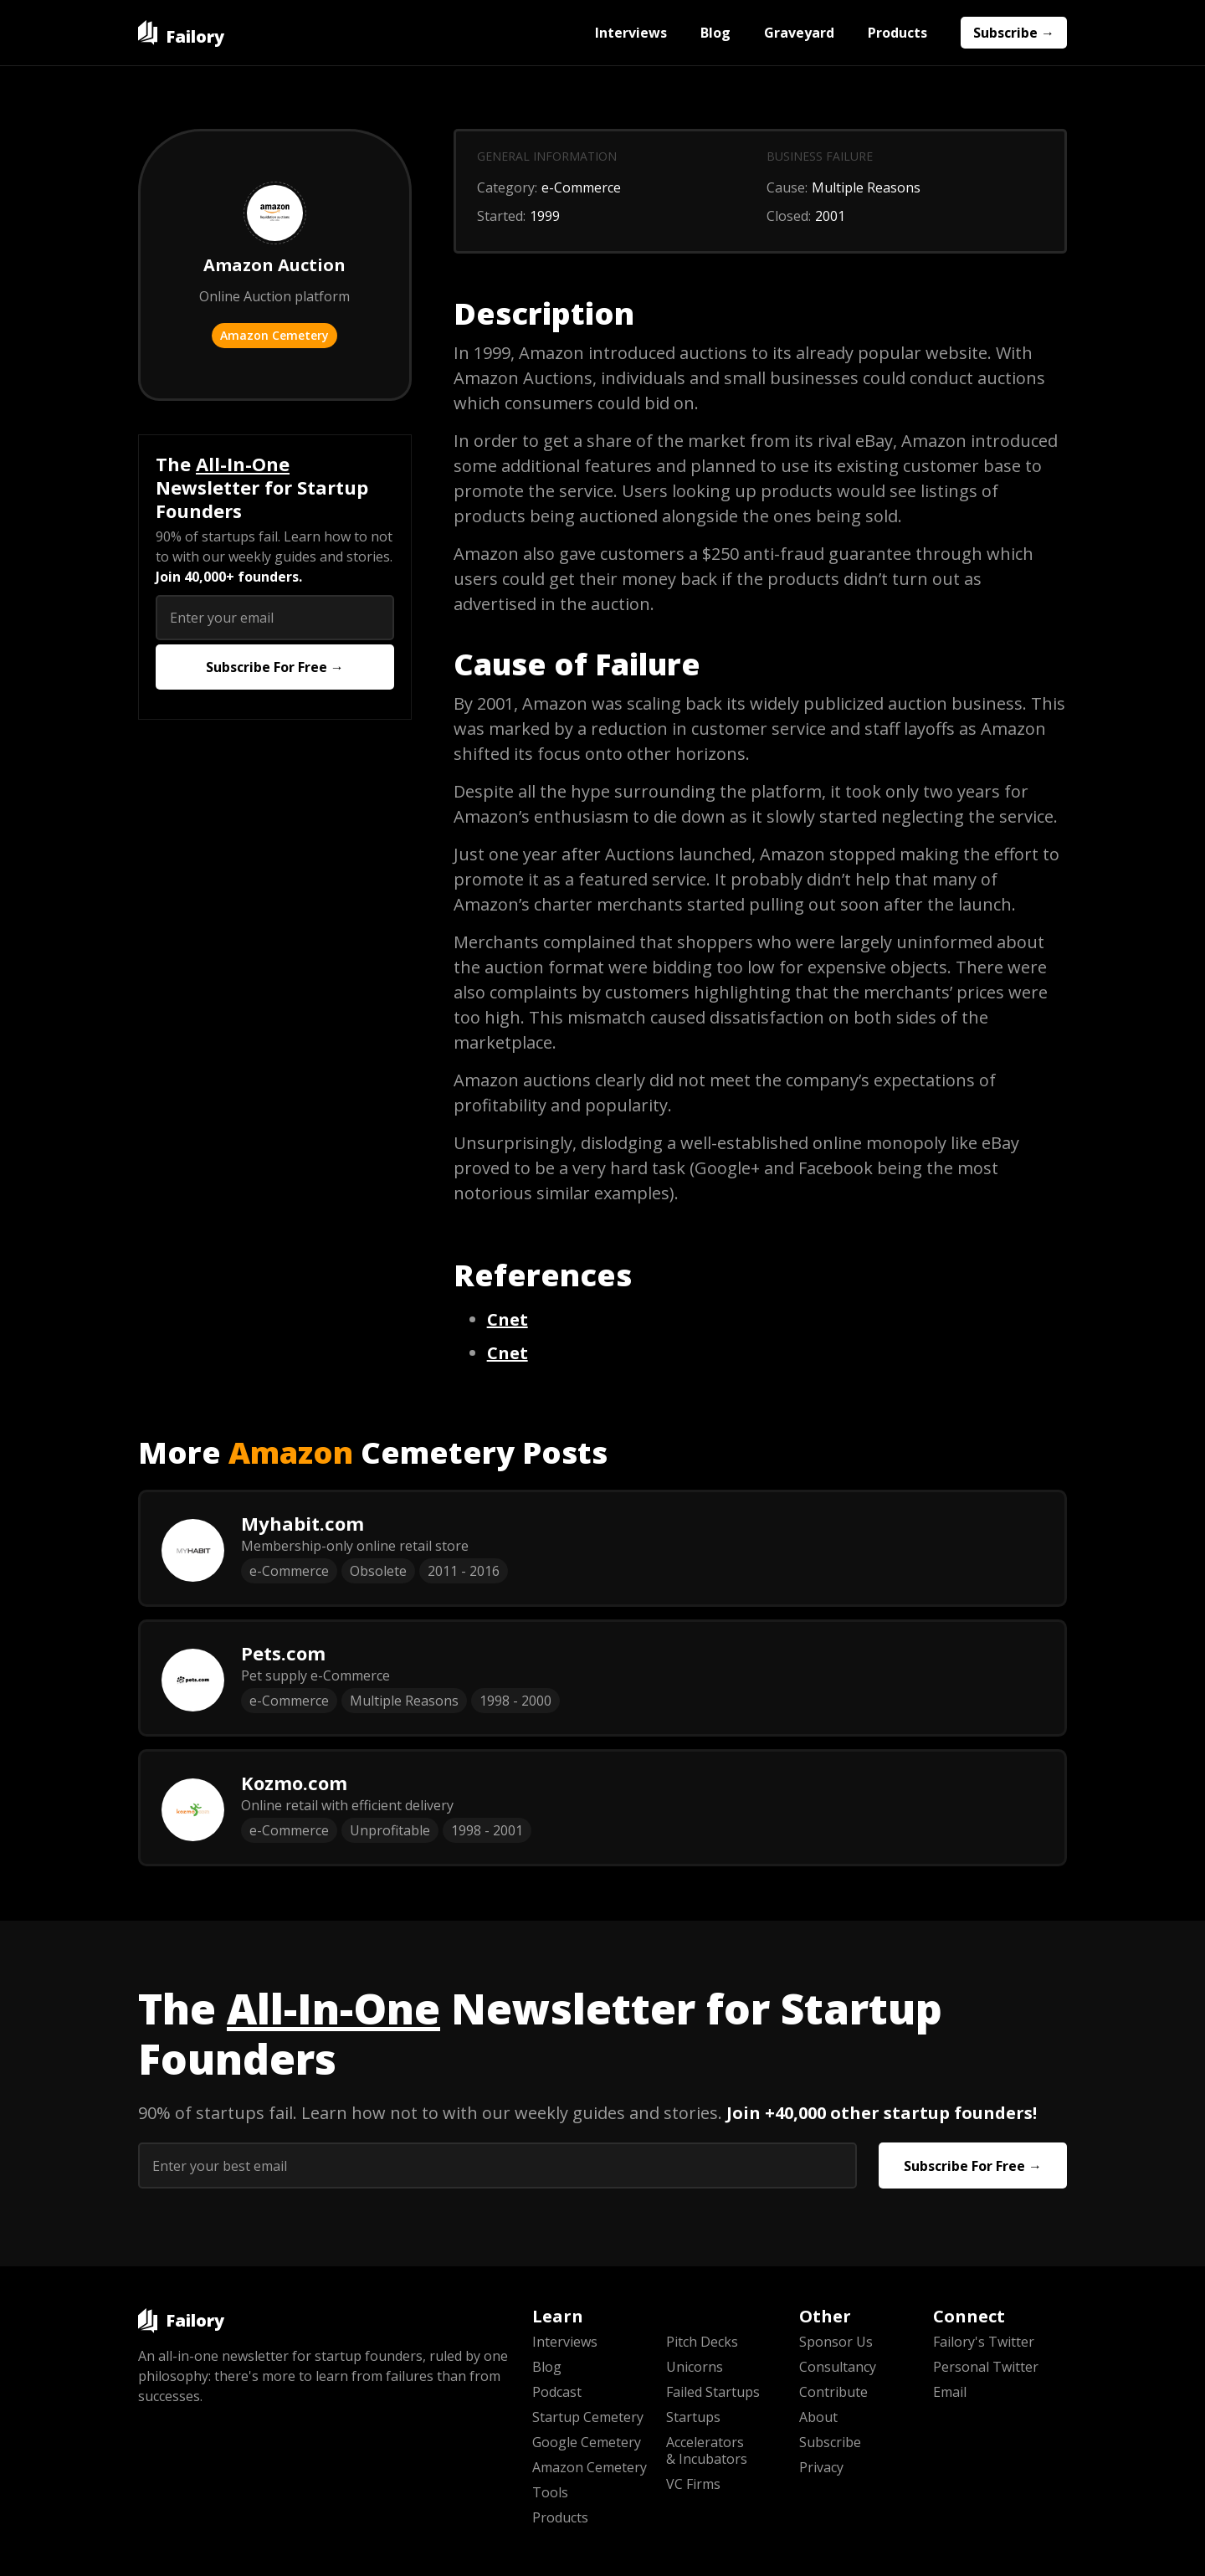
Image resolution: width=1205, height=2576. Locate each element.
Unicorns (694, 2366)
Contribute (833, 2392)
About (818, 2417)
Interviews (631, 32)
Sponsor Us (836, 2341)
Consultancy (837, 2366)
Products (897, 32)
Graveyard (799, 32)
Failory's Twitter (983, 2341)
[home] (181, 32)
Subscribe (830, 2442)
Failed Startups (713, 2392)
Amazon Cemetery (274, 335)
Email (950, 2392)
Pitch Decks (702, 2341)
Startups (693, 2417)
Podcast (557, 2392)
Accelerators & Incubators (706, 2450)
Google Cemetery (586, 2442)
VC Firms (693, 2484)
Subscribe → (1013, 32)
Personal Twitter (985, 2366)
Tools (550, 2492)
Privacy (821, 2467)
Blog (715, 32)
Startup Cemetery (588, 2417)
